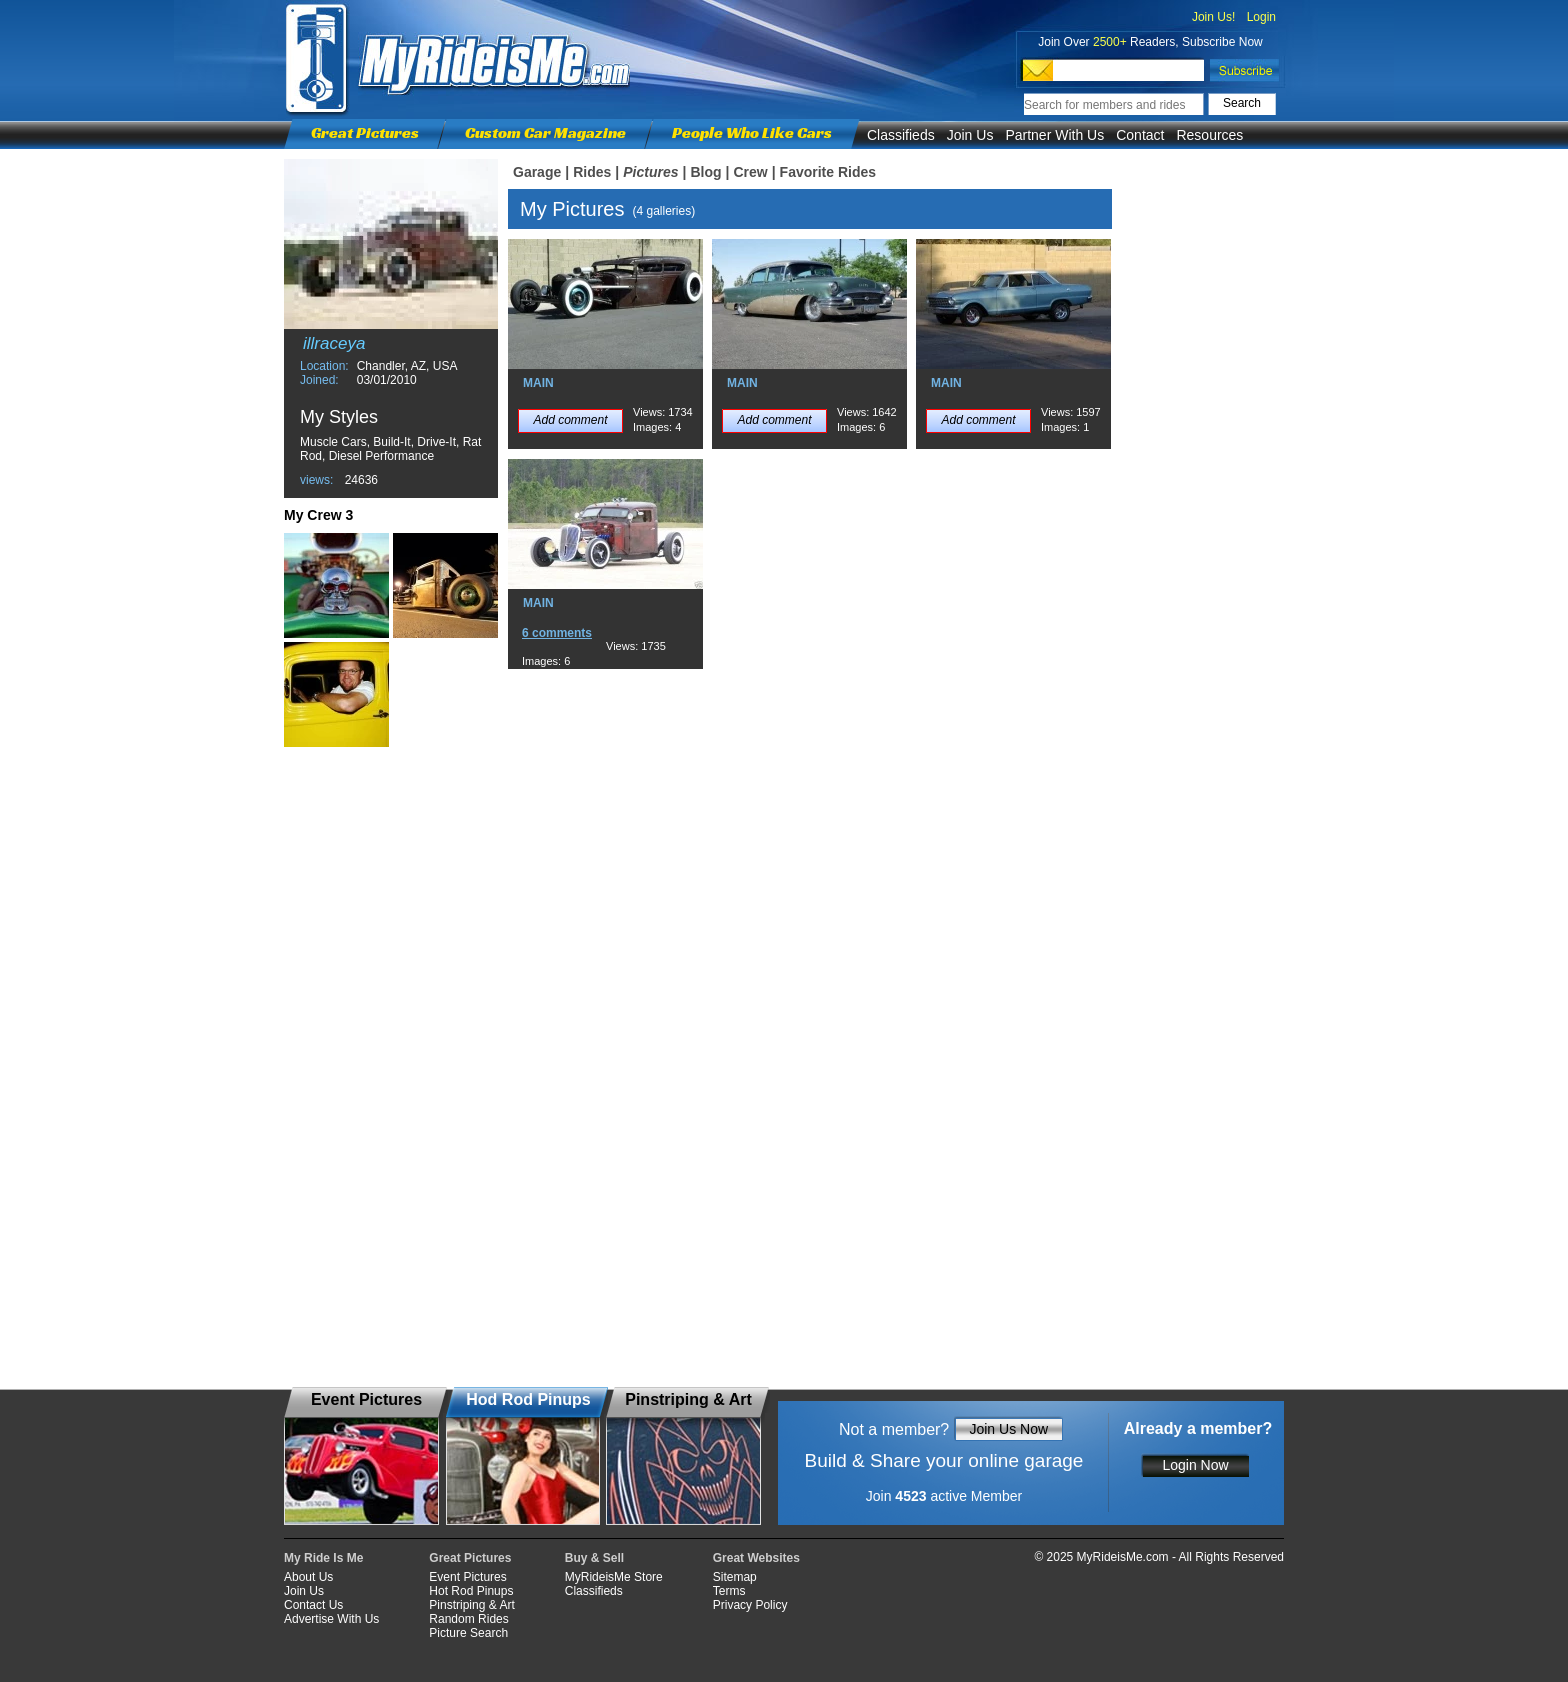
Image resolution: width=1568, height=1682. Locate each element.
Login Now (1195, 1465)
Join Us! (1213, 17)
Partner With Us (1054, 135)
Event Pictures (467, 1577)
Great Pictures (365, 132)
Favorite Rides (828, 172)
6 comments (557, 633)
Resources (1209, 135)
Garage (537, 172)
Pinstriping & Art (471, 1605)
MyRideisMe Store (614, 1577)
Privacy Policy (750, 1605)
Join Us (970, 135)
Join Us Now (1008, 1429)
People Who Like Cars (752, 132)
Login (1261, 17)
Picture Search (468, 1633)
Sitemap (735, 1577)
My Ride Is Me (323, 1558)
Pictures (650, 172)
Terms (729, 1591)
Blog (705, 172)
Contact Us (313, 1605)
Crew (750, 172)
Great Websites (756, 1558)
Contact (1140, 135)
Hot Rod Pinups (471, 1591)
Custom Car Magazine (545, 132)
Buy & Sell (594, 1558)
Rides (592, 172)
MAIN (538, 383)
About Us (308, 1577)
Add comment (570, 420)
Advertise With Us (331, 1619)
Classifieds (901, 135)
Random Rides (468, 1619)
